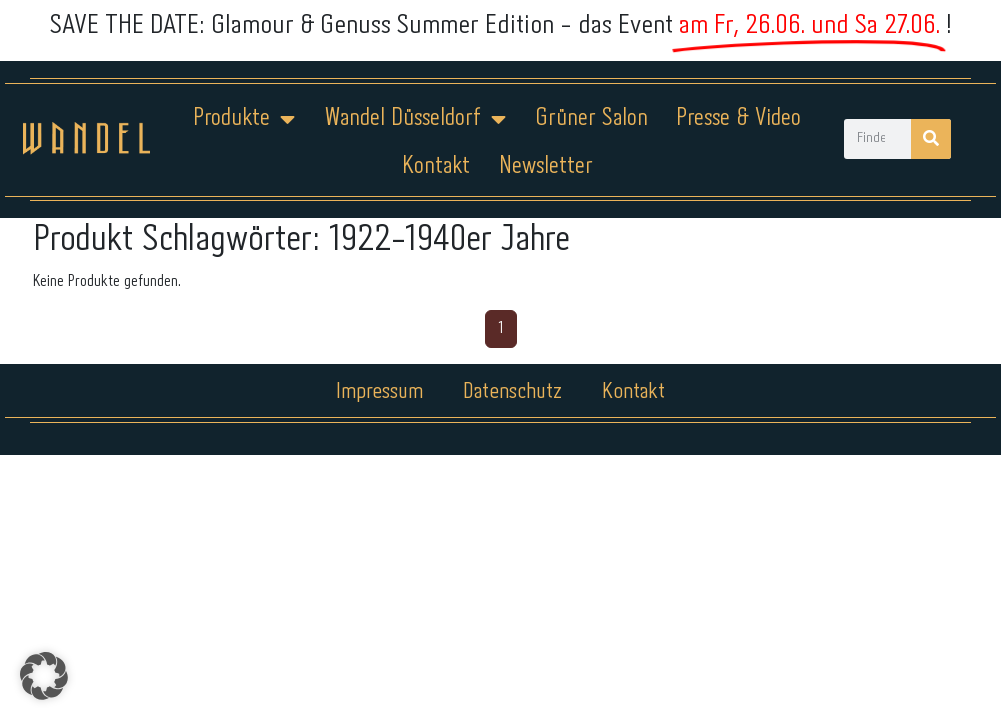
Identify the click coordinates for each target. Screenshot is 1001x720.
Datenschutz (512, 392)
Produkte (244, 119)
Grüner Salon (591, 118)
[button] (44, 676)
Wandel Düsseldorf (415, 119)
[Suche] (931, 139)
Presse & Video (738, 118)
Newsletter (546, 166)
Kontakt (436, 166)
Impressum (379, 392)
